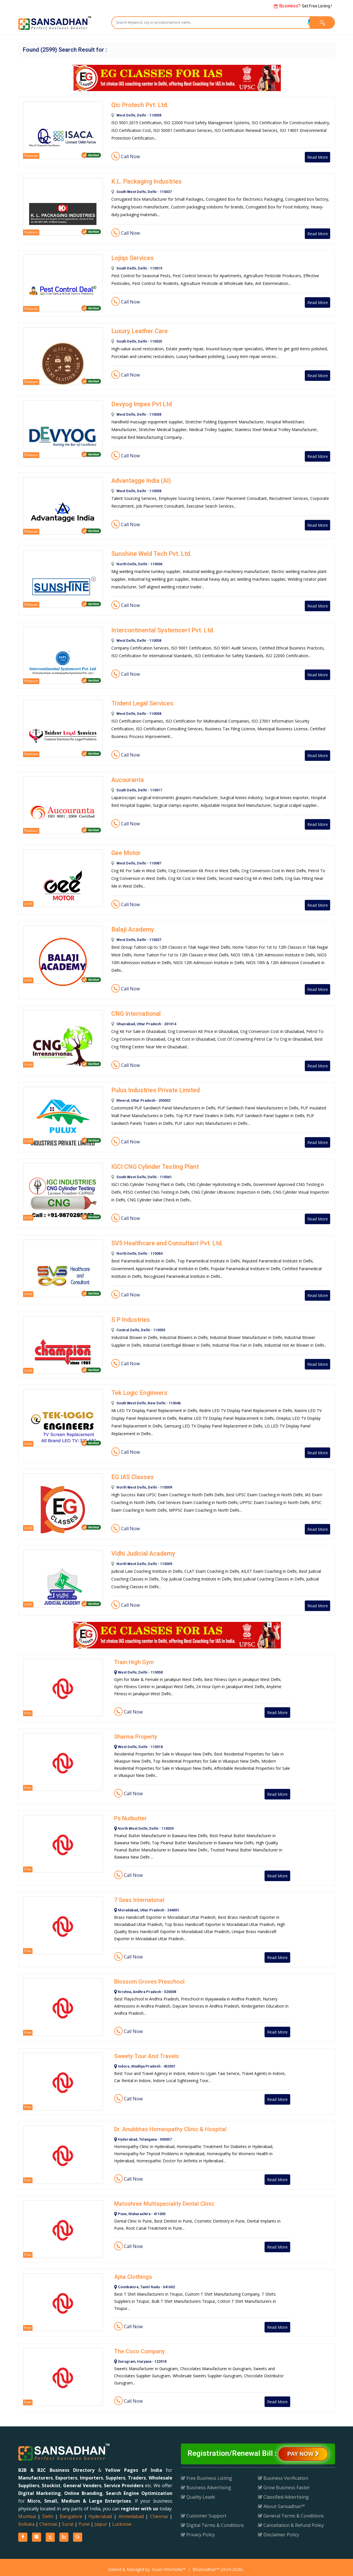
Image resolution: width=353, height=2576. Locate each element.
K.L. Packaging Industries (144, 181)
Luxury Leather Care (137, 330)
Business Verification (283, 2474)
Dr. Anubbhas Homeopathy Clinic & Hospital (170, 2125)
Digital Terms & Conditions (212, 2521)
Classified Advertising (283, 2493)
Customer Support (203, 2512)
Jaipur (100, 2520)
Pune (84, 2520)
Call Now (125, 156)
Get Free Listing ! (303, 6)
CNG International (134, 1011)
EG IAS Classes (131, 1473)
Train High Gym (134, 1658)
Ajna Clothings (133, 2272)
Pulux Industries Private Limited (152, 1087)
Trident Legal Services (140, 702)
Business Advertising (206, 2483)
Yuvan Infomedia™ (169, 2565)
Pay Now (303, 2450)
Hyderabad (100, 2512)
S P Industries (129, 1316)
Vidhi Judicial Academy (141, 1549)
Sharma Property (135, 1732)
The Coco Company (139, 2347)
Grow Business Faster (284, 2483)
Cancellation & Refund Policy (291, 2521)
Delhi (47, 2512)
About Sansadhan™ (281, 2502)
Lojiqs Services (131, 257)
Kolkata (26, 2520)
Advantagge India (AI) (140, 479)
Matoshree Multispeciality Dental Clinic (164, 2199)
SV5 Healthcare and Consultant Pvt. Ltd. (163, 1240)
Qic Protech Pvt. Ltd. (137, 104)
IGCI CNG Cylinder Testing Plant (152, 1164)
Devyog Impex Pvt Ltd (139, 403)
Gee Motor (125, 851)
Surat (68, 2520)
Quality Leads (198, 2493)
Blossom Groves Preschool (149, 1977)
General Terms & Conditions (291, 2512)
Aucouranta (126, 778)
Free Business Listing (206, 2474)
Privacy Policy (198, 2530)
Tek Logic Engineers (137, 1389)
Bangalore (71, 2512)
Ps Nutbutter (130, 1814)
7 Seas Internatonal (139, 1896)
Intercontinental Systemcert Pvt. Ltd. (158, 629)
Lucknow (121, 2520)
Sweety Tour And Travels (146, 2052)
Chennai (159, 2512)
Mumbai (27, 2512)
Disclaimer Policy (278, 2530)
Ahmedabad (131, 2512)
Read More (314, 157)
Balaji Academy (131, 927)
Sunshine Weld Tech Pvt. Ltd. (148, 552)
